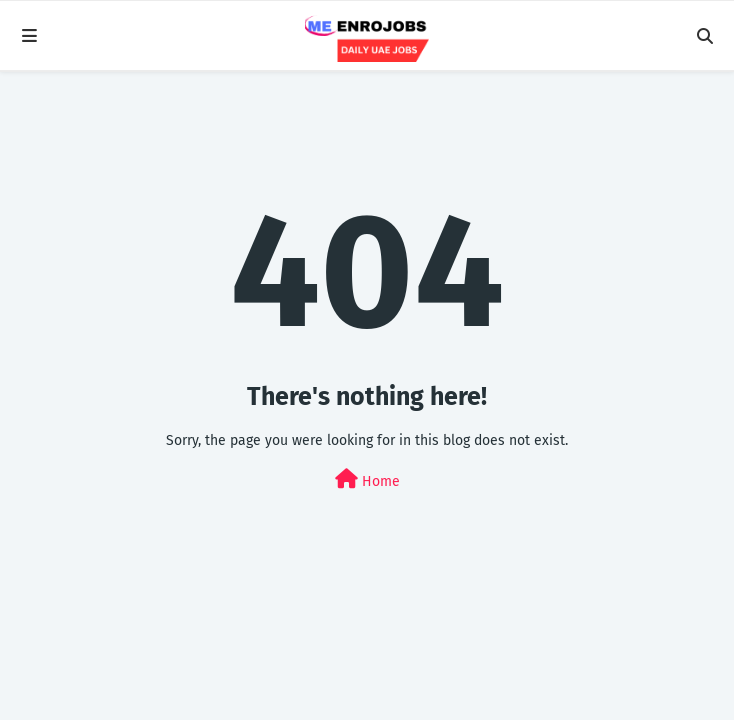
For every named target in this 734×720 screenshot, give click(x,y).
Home (367, 479)
